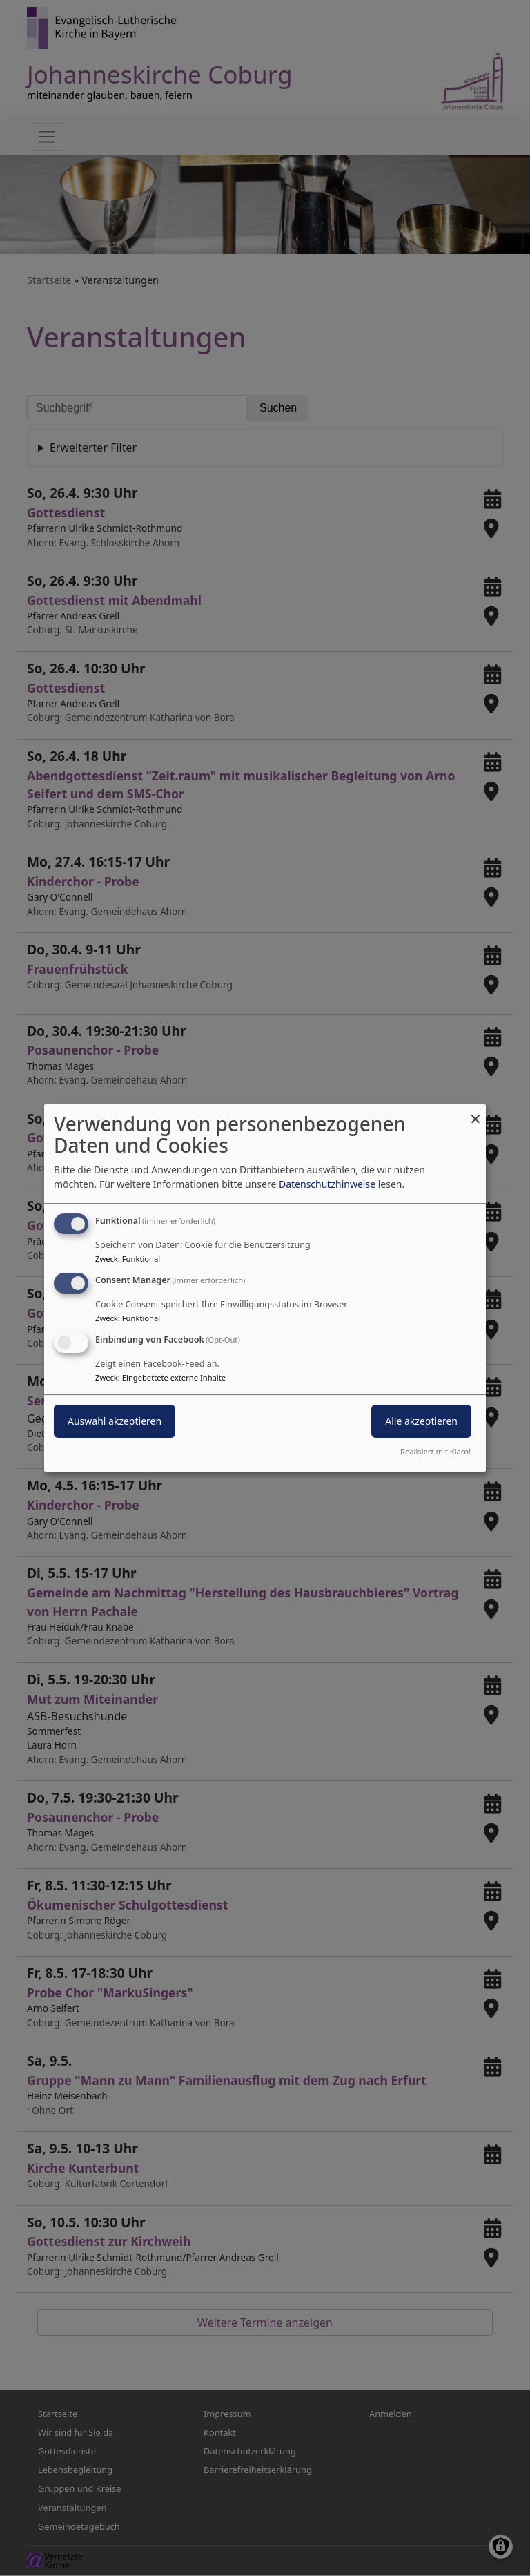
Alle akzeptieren (421, 1421)
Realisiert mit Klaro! (435, 1451)
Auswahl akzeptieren (114, 1421)
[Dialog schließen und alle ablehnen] (475, 1112)
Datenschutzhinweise (327, 1184)
